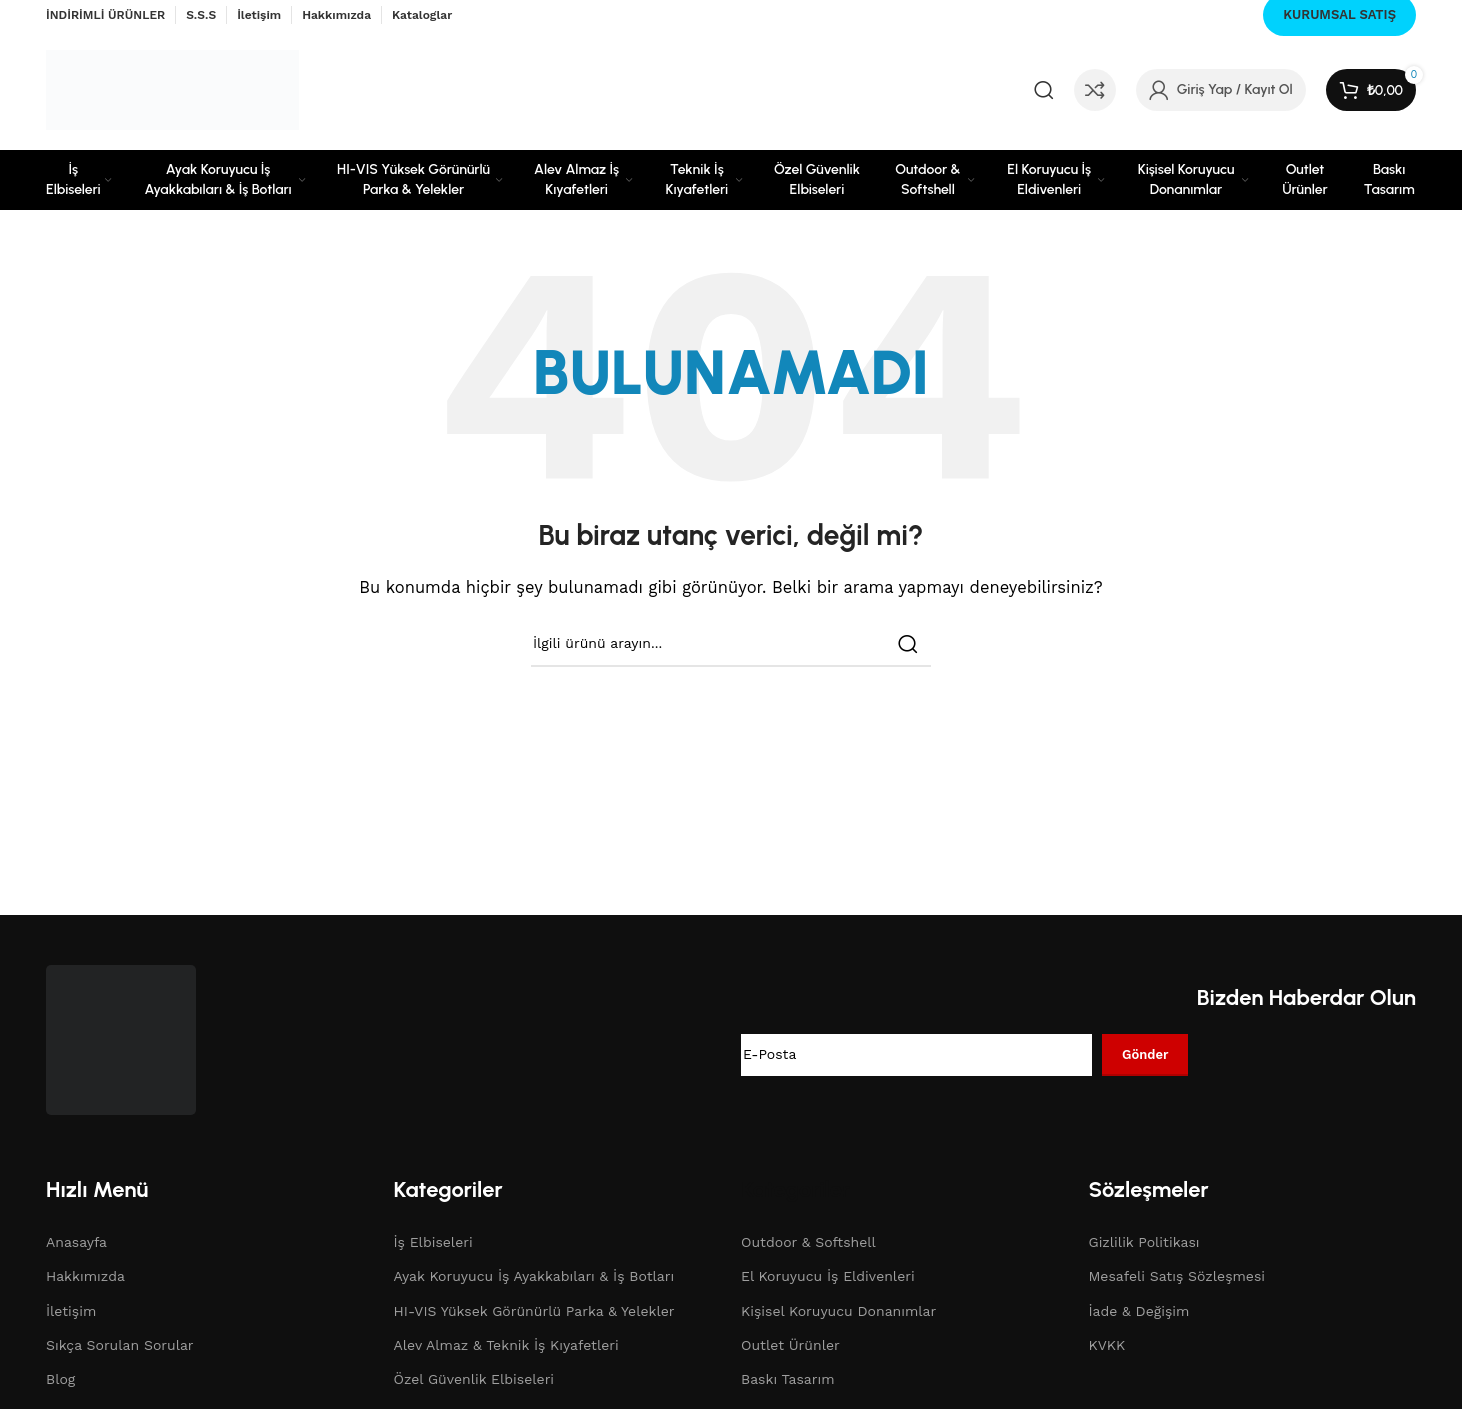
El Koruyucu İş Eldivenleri (828, 1276)
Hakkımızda (85, 1276)
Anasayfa (76, 1242)
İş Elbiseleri (433, 1242)
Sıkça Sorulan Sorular (120, 1345)
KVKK (1107, 1345)
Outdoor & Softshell (808, 1242)
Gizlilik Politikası (1144, 1242)
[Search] (1044, 90)
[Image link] (121, 1038)
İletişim (71, 1311)
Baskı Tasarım (788, 1379)
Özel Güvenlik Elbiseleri (474, 1379)
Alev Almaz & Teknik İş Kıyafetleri (506, 1345)
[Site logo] (172, 89)
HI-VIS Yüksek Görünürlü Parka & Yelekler (534, 1311)
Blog (60, 1379)
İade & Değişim (1139, 1311)
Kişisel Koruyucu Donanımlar (838, 1311)
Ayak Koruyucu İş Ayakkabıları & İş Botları (534, 1276)
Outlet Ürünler (790, 1345)
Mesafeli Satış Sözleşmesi (1177, 1276)
